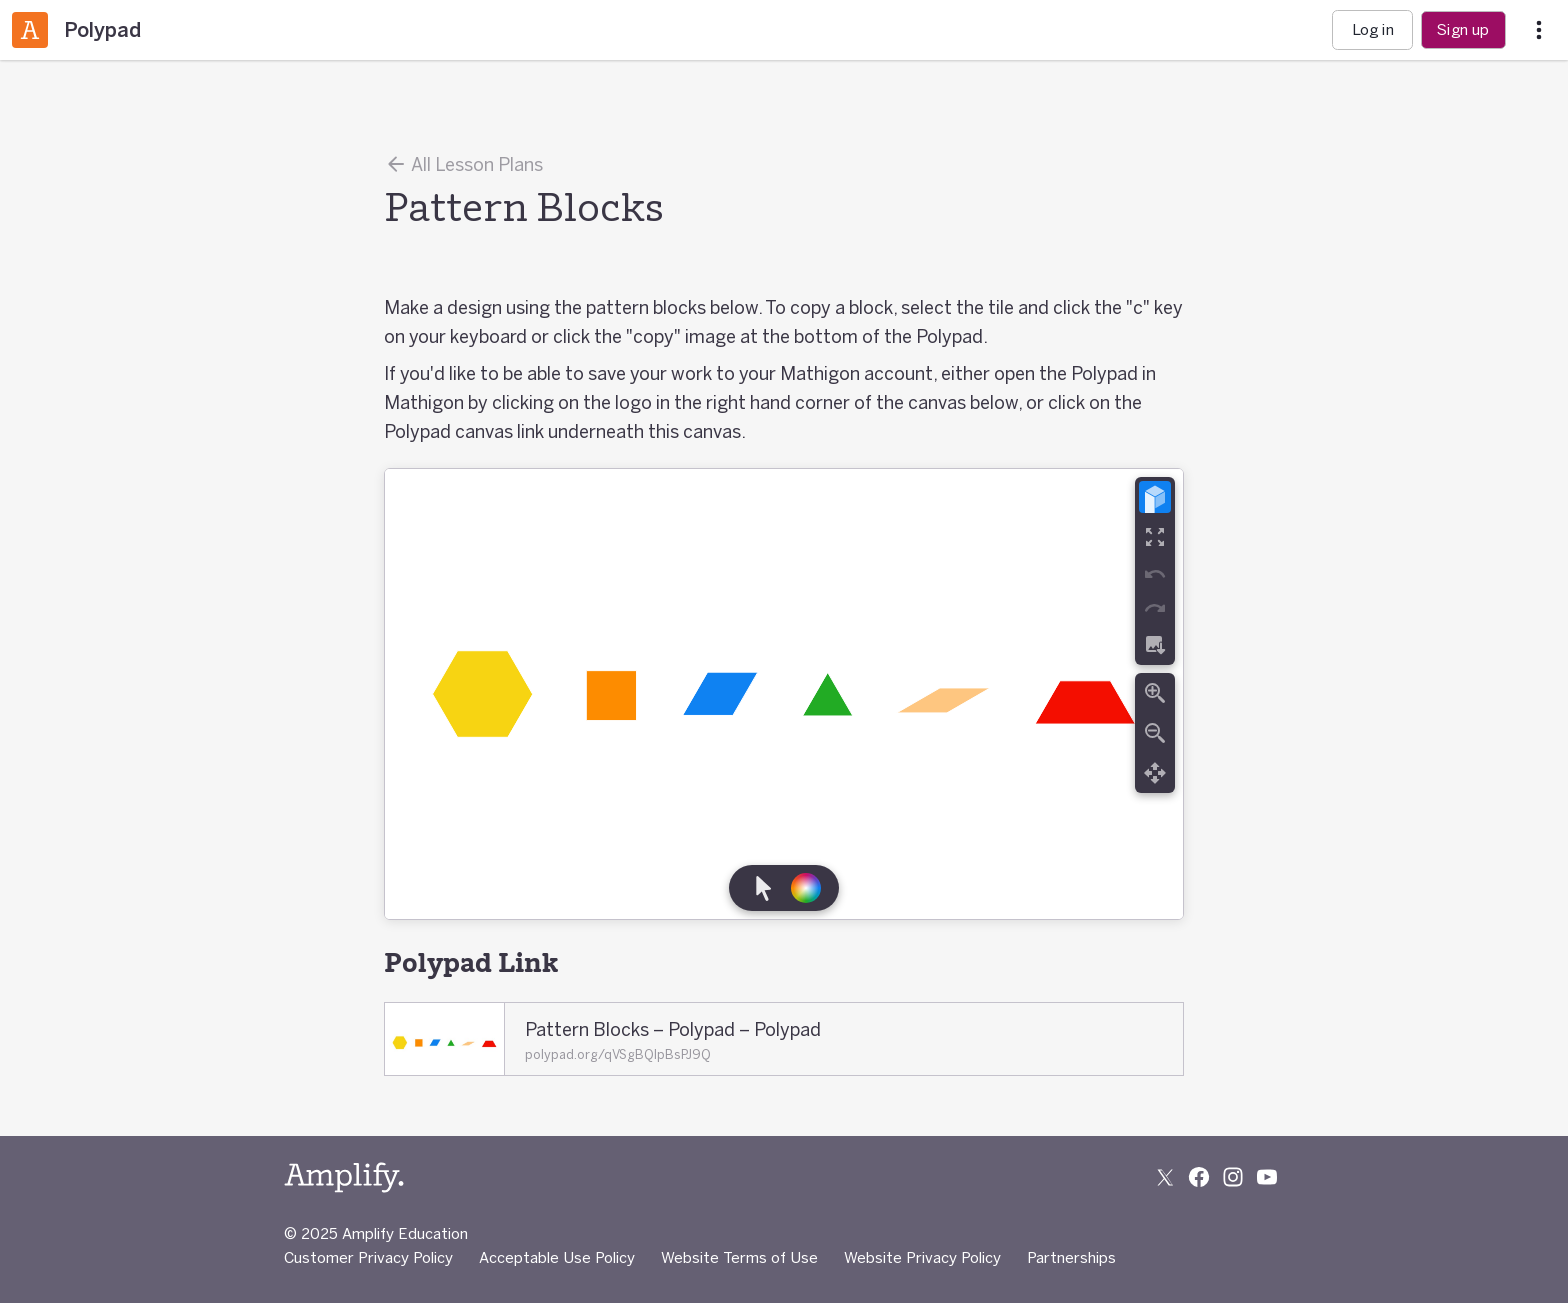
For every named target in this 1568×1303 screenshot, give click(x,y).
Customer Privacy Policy (368, 1257)
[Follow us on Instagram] (1233, 1177)
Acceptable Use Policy (557, 1257)
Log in (1373, 29)
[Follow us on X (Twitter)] (1165, 1177)
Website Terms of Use (739, 1257)
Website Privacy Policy (922, 1257)
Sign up (1463, 29)
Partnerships (1071, 1257)
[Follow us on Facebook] (1199, 1177)
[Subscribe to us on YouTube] (1267, 1177)
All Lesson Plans (463, 164)
